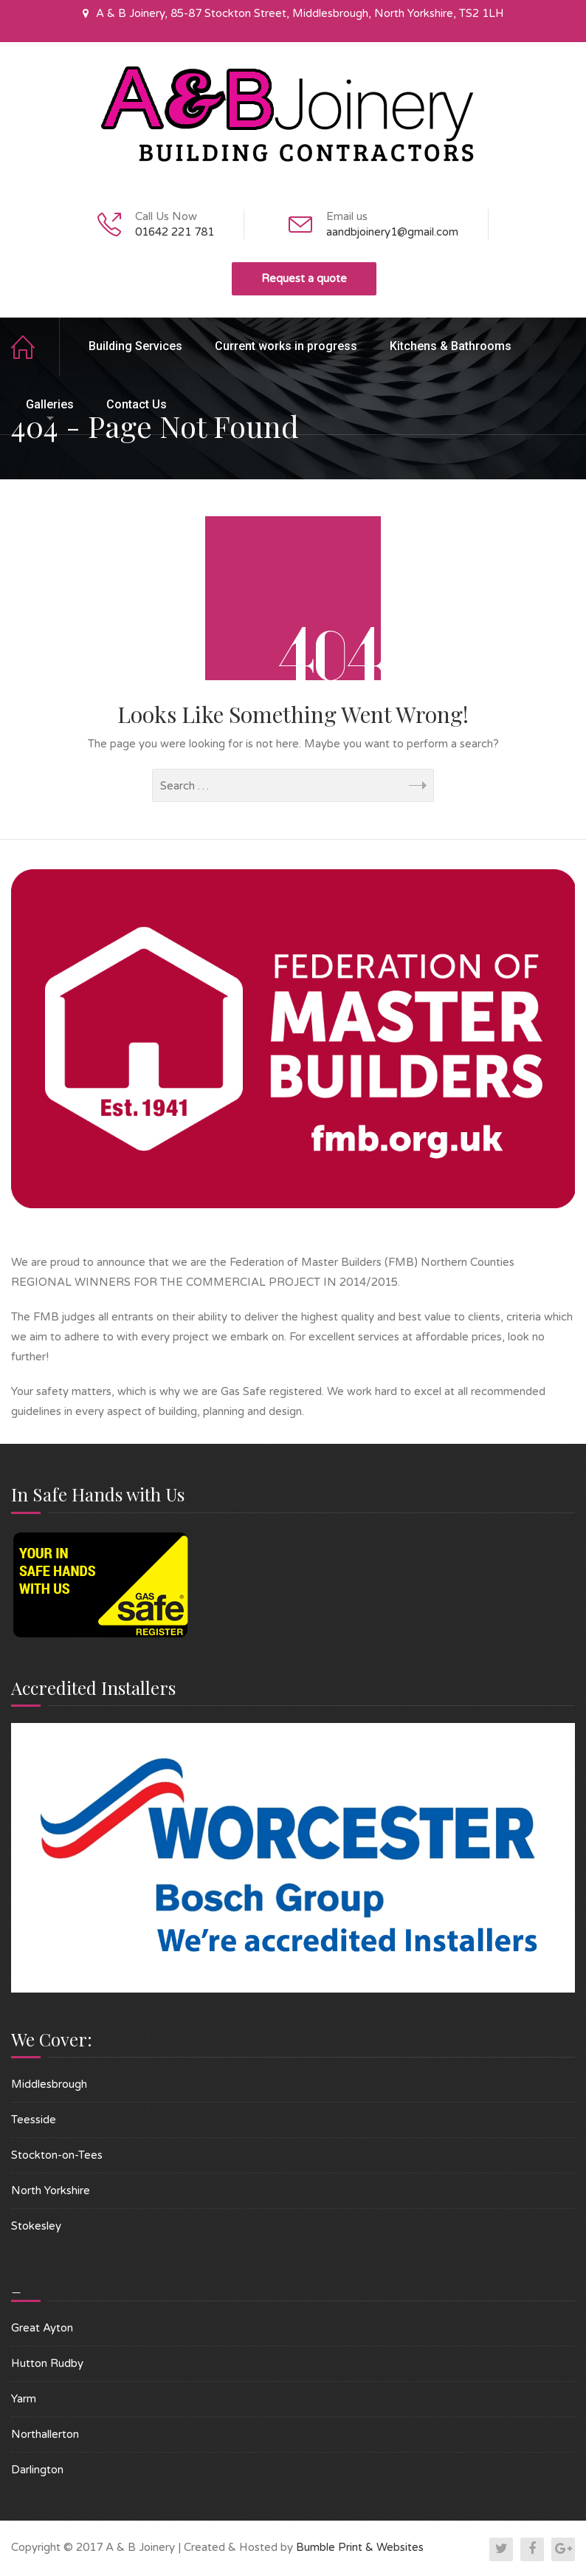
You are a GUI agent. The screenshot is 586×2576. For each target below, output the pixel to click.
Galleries (50, 404)
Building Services (135, 346)
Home (35, 347)
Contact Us (136, 404)
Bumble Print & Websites (360, 2547)
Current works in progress (286, 346)
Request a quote (304, 278)
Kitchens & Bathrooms (450, 346)
